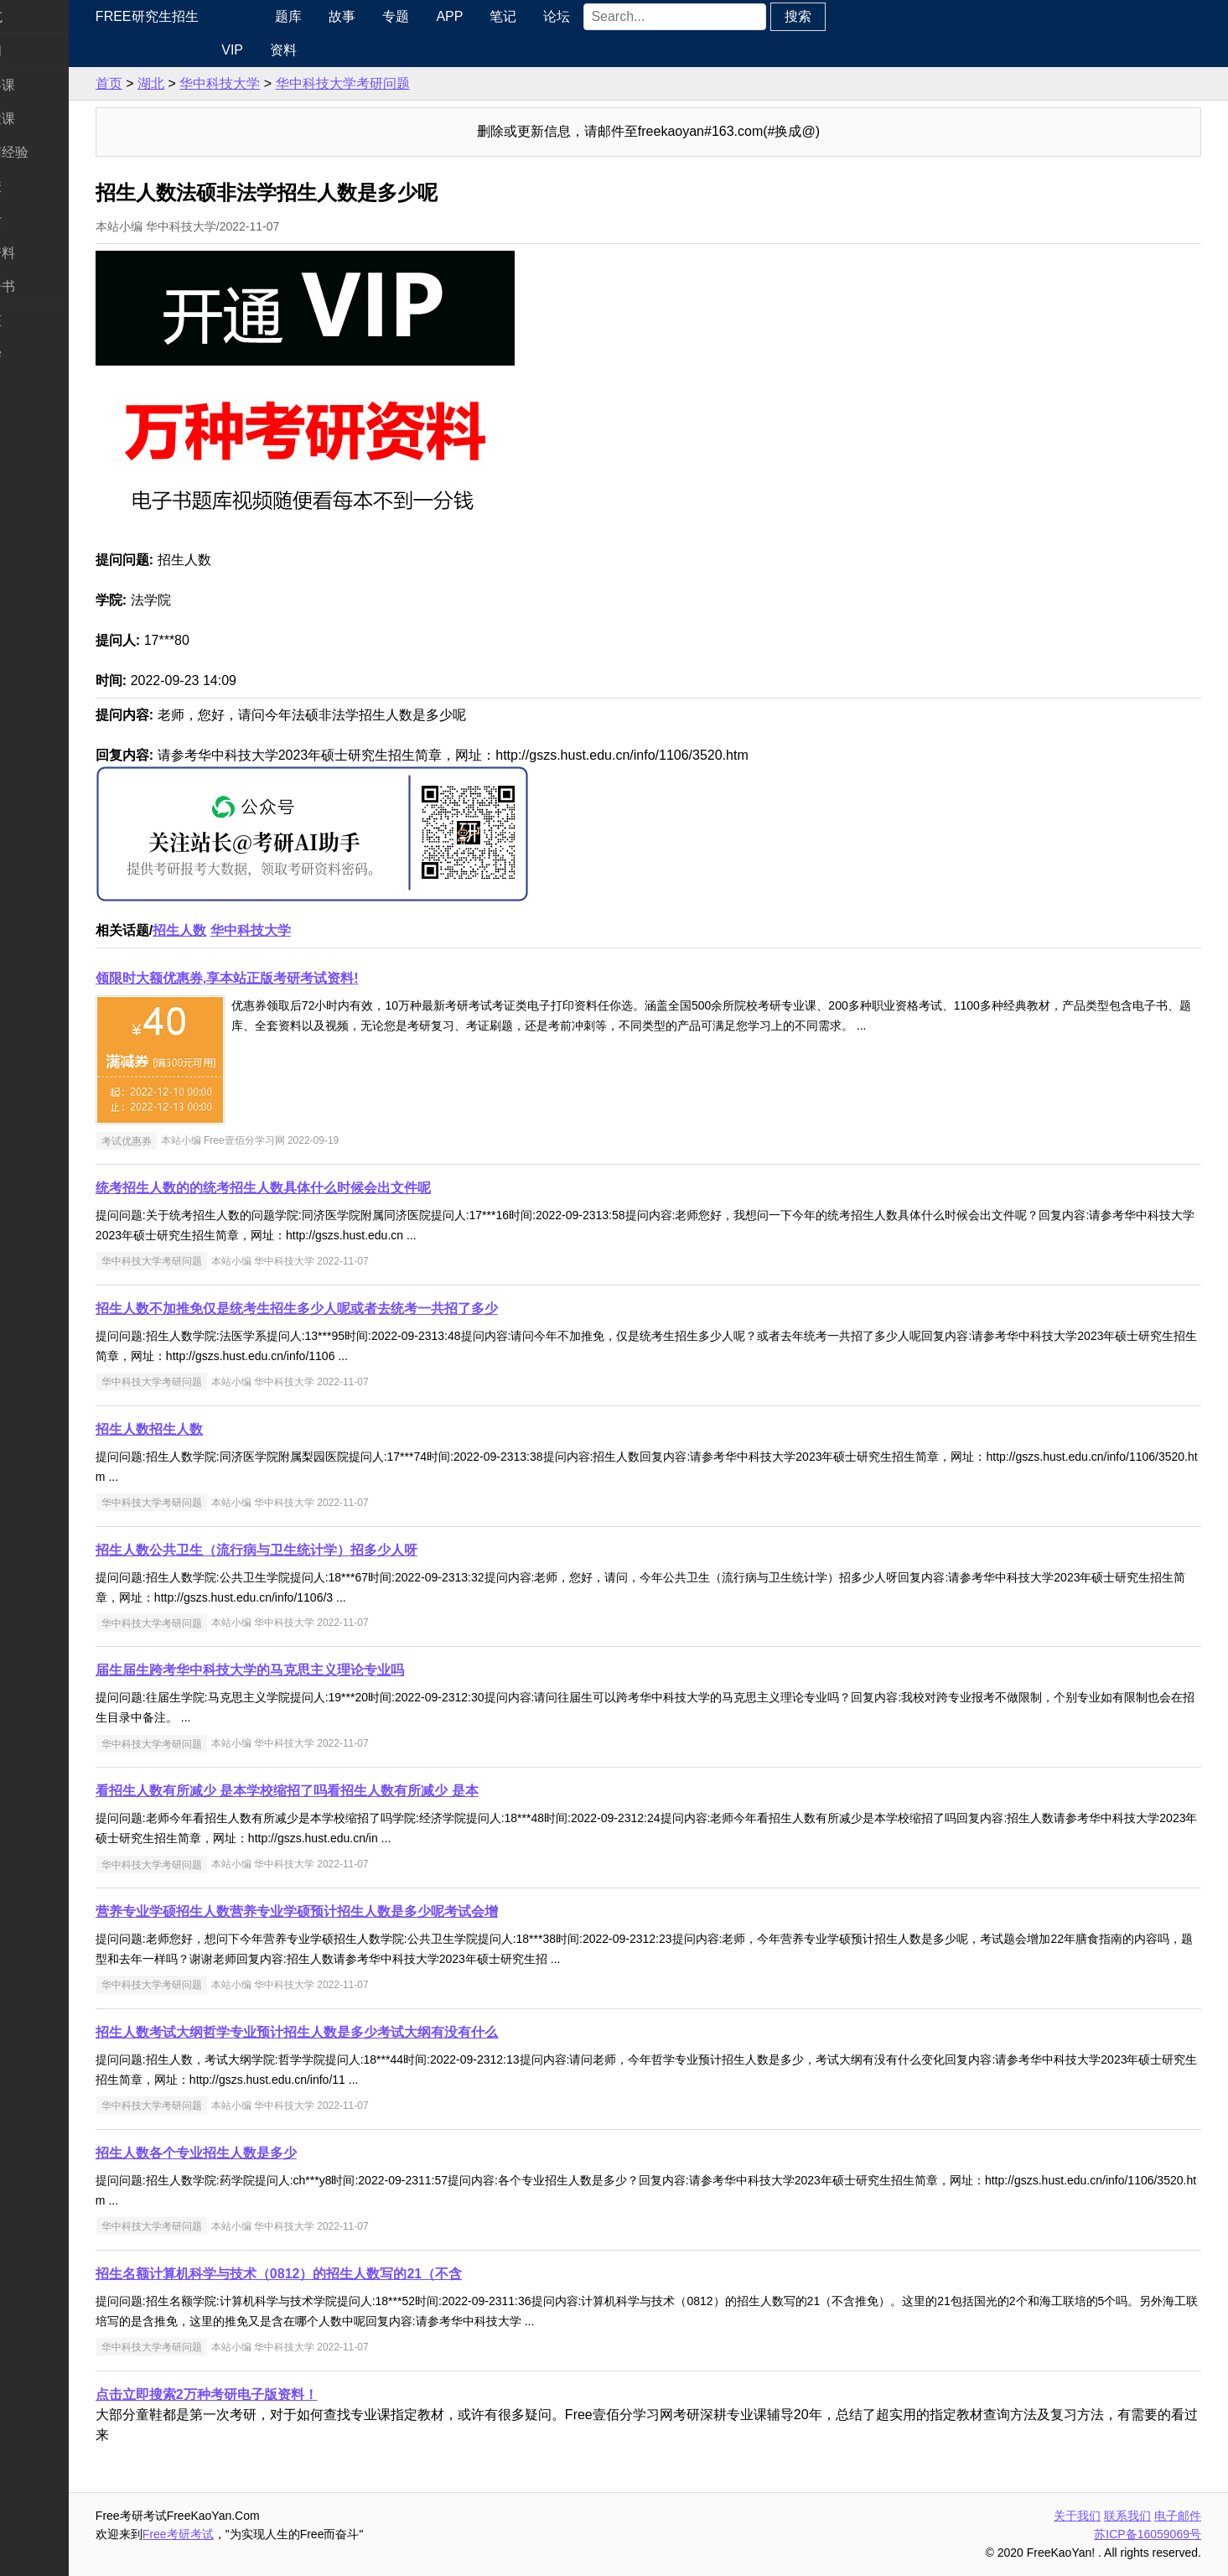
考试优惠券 (192, 1140)
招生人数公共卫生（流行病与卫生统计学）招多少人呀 (322, 1550)
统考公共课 (46, 85)
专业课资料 (46, 253)
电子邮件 (1177, 2515)
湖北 (216, 83)
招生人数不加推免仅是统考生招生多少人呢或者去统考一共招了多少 (362, 1308)
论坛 (611, 16)
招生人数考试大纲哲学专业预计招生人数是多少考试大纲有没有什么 (362, 2032)
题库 (343, 16)
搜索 (852, 16)
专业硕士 (40, 219)
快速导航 (40, 16)
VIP (284, 50)
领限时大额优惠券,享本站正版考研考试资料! (292, 978)
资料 (335, 50)
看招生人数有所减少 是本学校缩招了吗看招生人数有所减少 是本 (352, 1791)
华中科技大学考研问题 (408, 83)
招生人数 (245, 930)
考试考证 (40, 321)
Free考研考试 (243, 2534)
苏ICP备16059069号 (1147, 2534)
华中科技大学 (285, 83)
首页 (174, 83)
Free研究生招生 (212, 16)
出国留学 (40, 354)
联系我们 (1127, 2515)
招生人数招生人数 (214, 1429)
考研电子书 (46, 286)
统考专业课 (46, 119)
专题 (451, 16)
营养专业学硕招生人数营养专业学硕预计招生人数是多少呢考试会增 (362, 1911)
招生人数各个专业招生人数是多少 (261, 2153)
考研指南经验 (53, 152)
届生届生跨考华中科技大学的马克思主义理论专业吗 (315, 1670)
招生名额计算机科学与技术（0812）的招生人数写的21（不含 (344, 2274)
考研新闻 (40, 51)
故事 (397, 16)
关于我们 (1077, 2515)
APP (504, 16)
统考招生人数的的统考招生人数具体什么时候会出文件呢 (328, 1188)
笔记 (558, 16)
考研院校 (40, 186)
